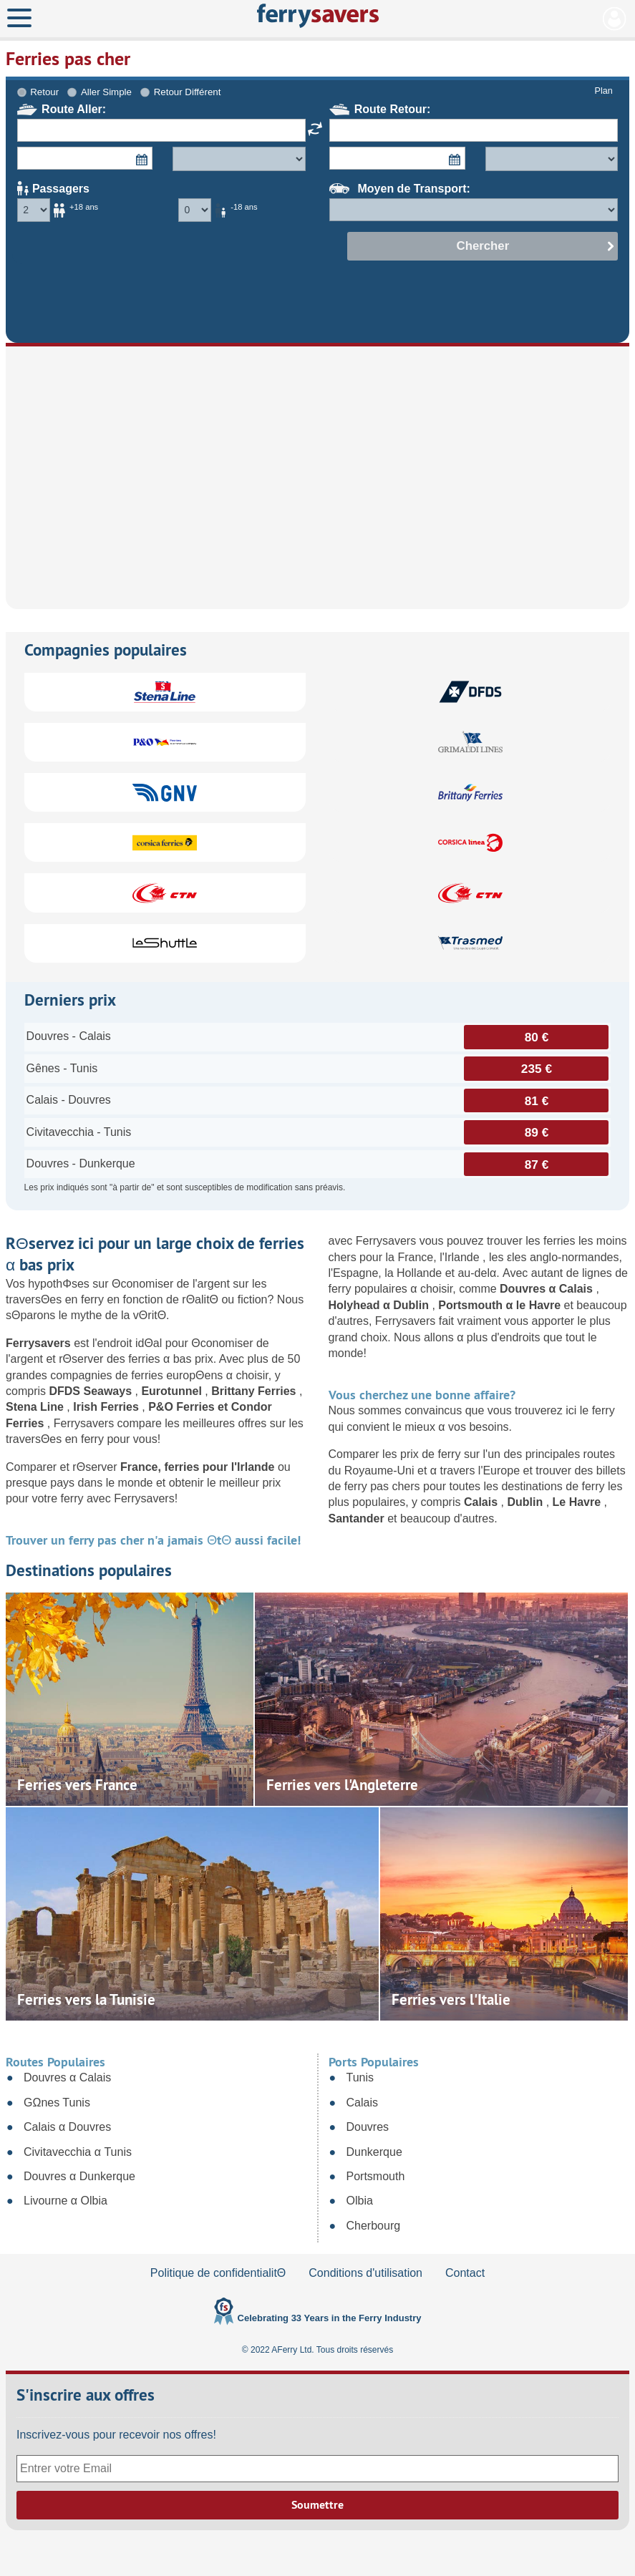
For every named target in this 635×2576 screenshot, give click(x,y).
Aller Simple (106, 92)
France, (142, 1467)
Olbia (359, 2201)
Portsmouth (375, 2176)
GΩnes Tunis (57, 2102)
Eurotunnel (173, 1391)
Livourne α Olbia (65, 2201)
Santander (358, 1518)
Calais (482, 1502)
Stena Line (36, 1407)
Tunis (360, 2077)
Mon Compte (614, 18)
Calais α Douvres (67, 2127)
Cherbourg (373, 2226)
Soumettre (317, 2504)
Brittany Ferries (255, 1391)
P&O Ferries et (189, 1407)
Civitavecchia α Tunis (78, 2152)
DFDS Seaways (92, 1391)
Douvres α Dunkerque (79, 2176)
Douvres (367, 2127)
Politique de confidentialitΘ (218, 2273)
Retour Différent (187, 92)
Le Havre (578, 1502)
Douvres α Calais (548, 1289)
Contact (465, 2273)
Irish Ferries (107, 1407)
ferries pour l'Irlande (221, 1467)
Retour (44, 92)
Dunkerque (374, 2152)
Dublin (526, 1502)
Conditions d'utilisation (365, 2273)
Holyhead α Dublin (380, 1305)
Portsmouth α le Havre (500, 1305)
